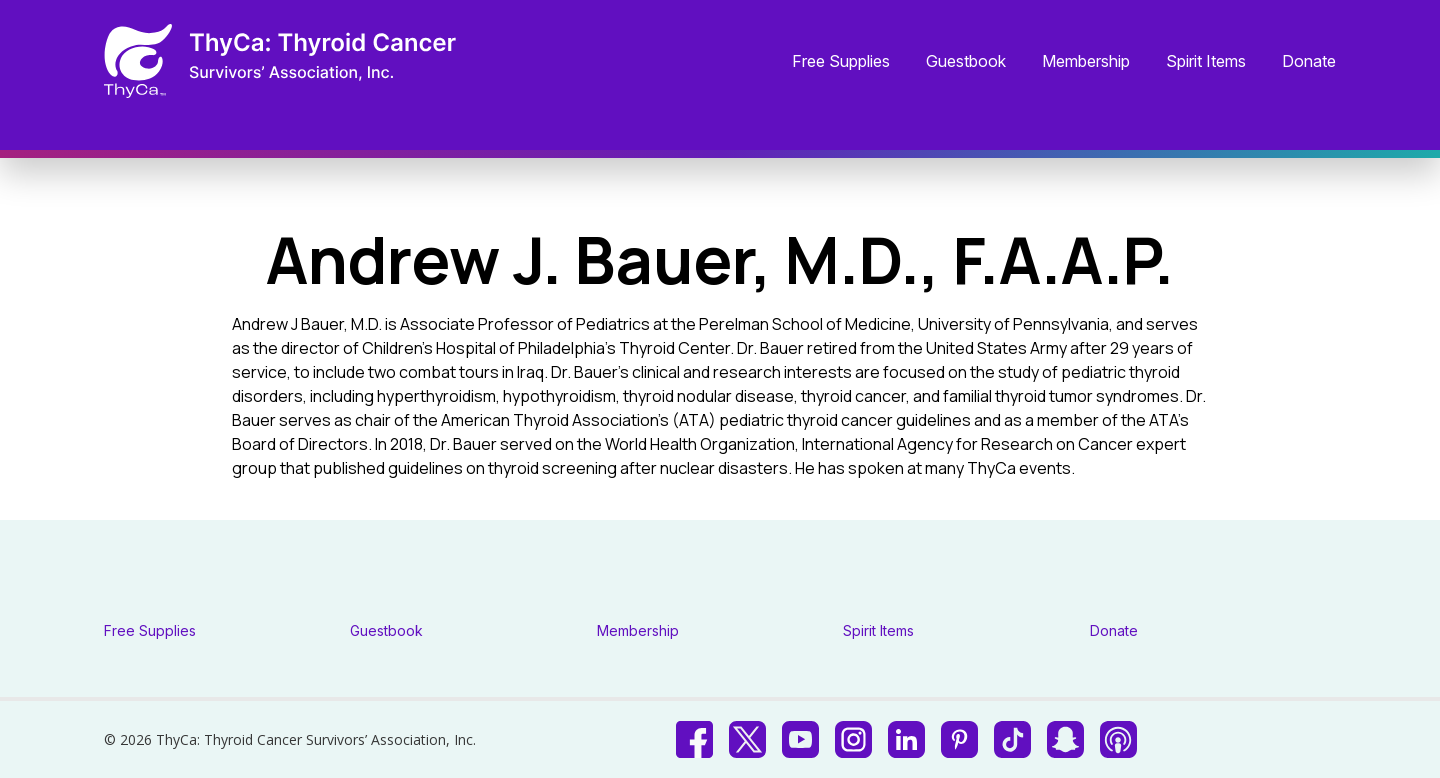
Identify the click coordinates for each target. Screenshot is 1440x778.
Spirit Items (1206, 62)
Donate (1309, 62)
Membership (1086, 62)
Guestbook (966, 62)
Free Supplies (841, 62)
